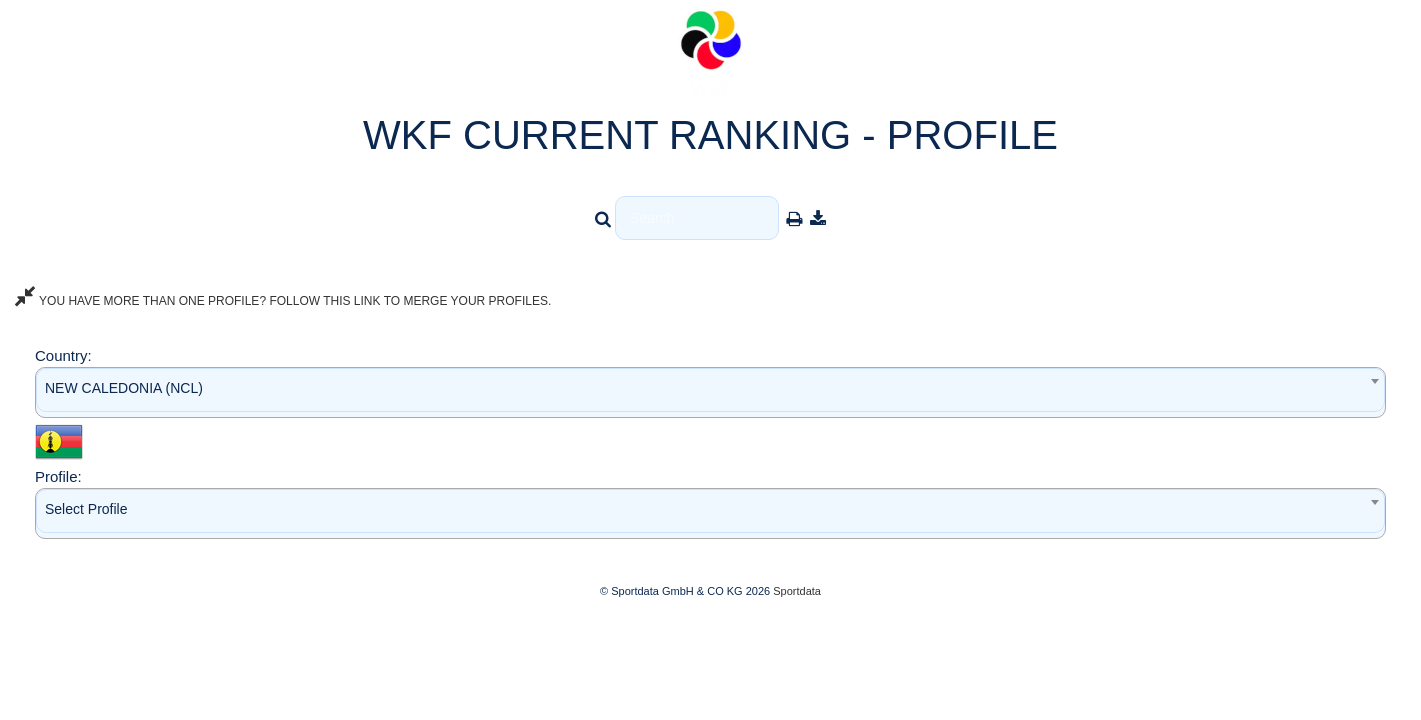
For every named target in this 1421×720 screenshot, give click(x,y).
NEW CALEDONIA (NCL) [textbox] (124, 388)
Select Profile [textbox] (86, 509)
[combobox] (710, 392)
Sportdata (797, 591)
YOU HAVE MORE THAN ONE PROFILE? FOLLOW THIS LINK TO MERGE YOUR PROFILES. (283, 301)
